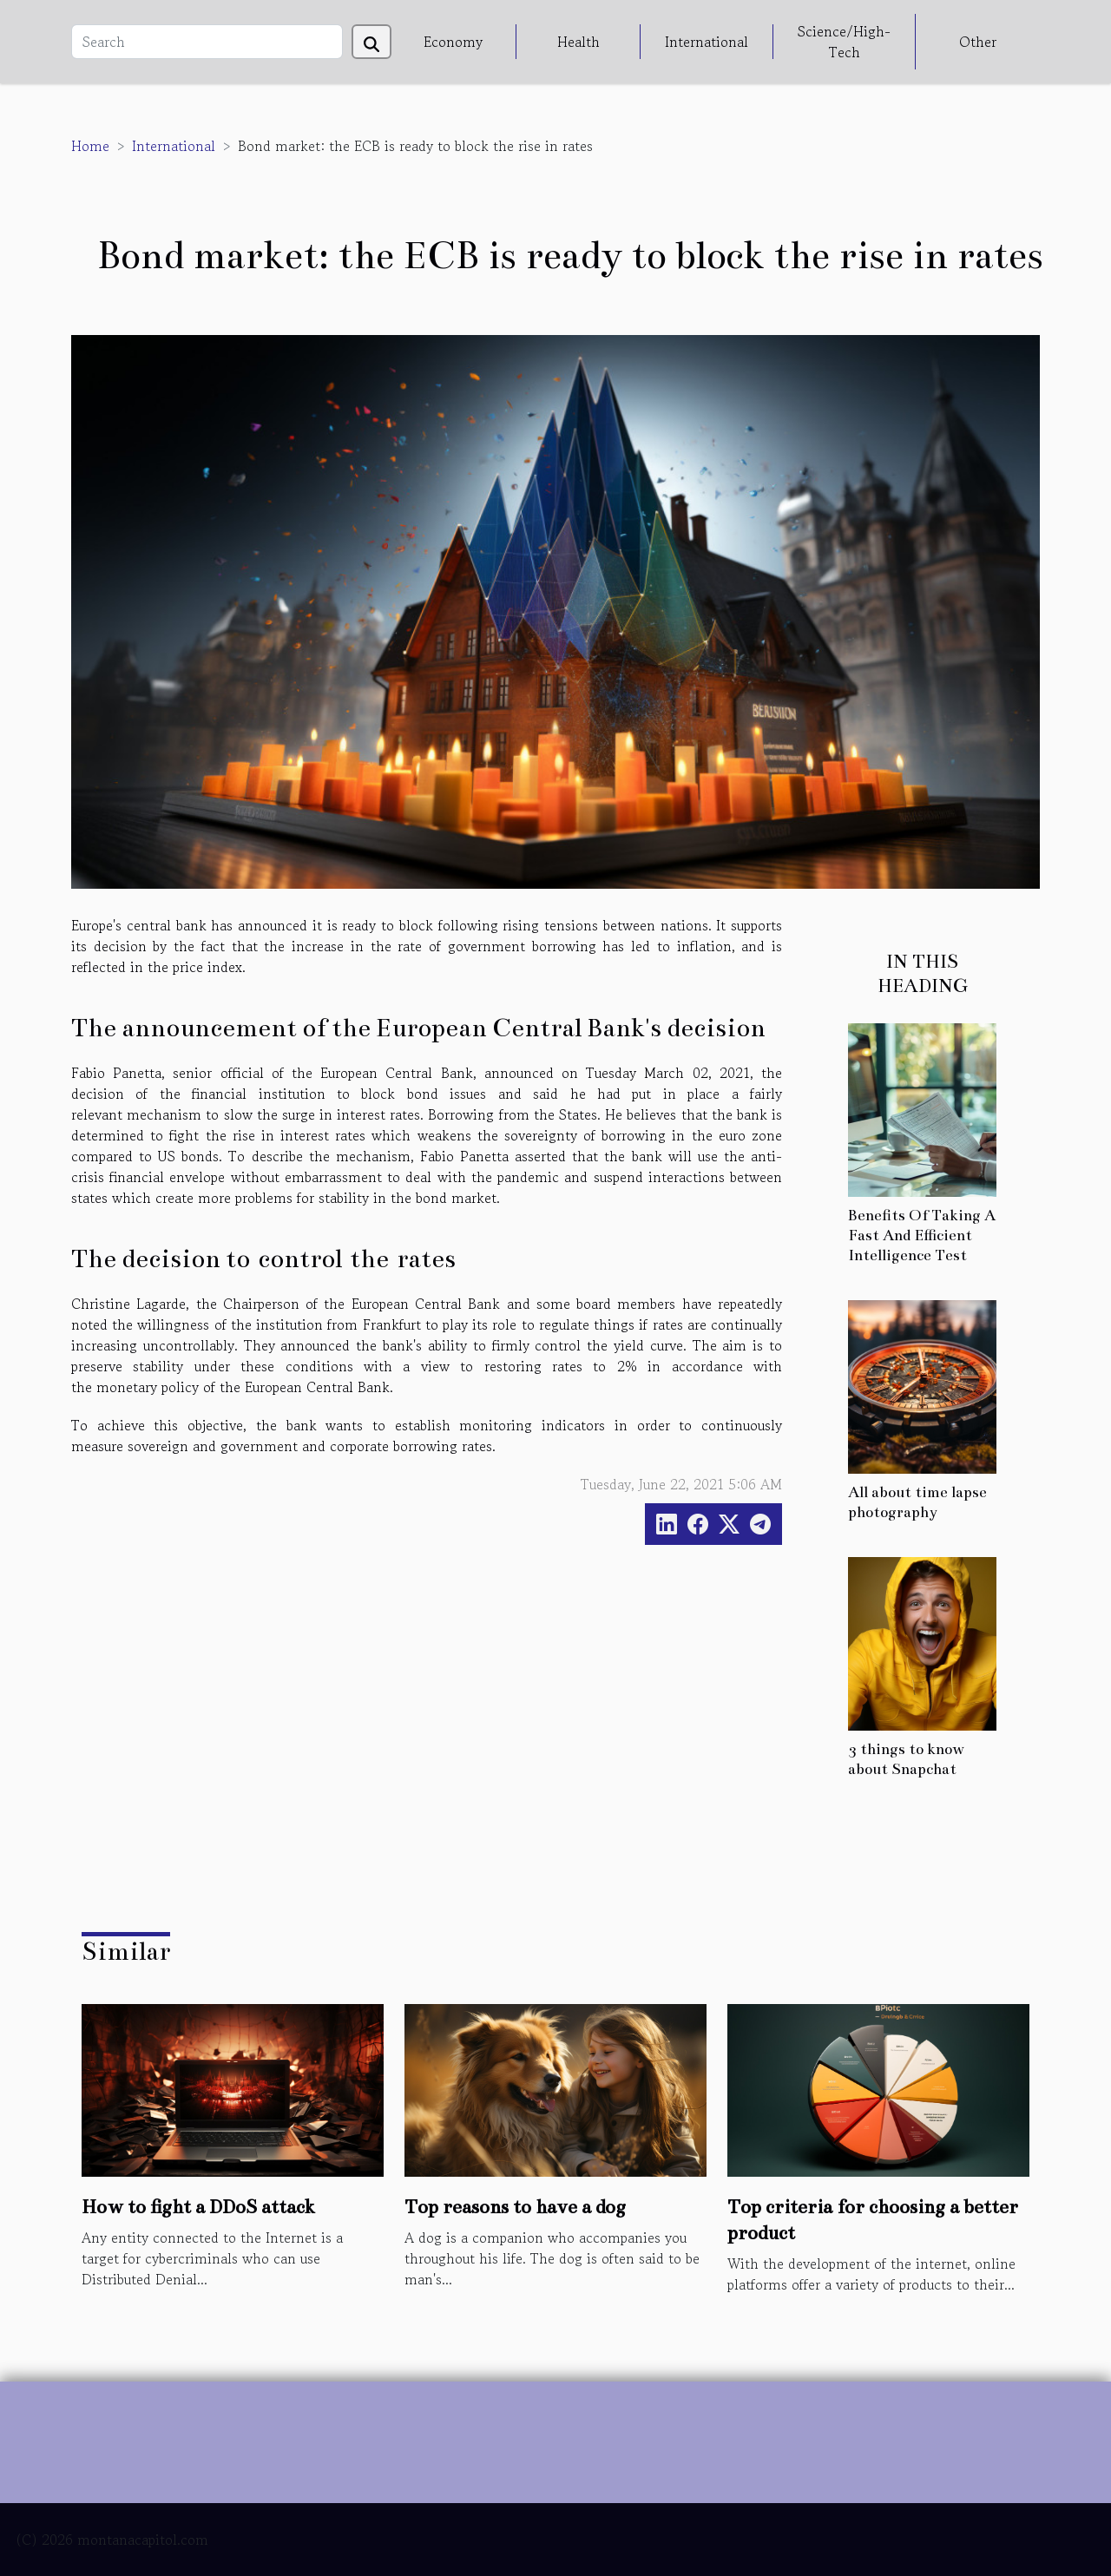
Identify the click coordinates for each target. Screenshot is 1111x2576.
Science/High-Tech (844, 41)
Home (90, 145)
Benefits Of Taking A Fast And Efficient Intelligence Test (922, 1235)
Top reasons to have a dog (515, 2206)
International (706, 41)
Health (578, 41)
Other (977, 41)
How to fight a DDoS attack (198, 2206)
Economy (453, 41)
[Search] (207, 41)
